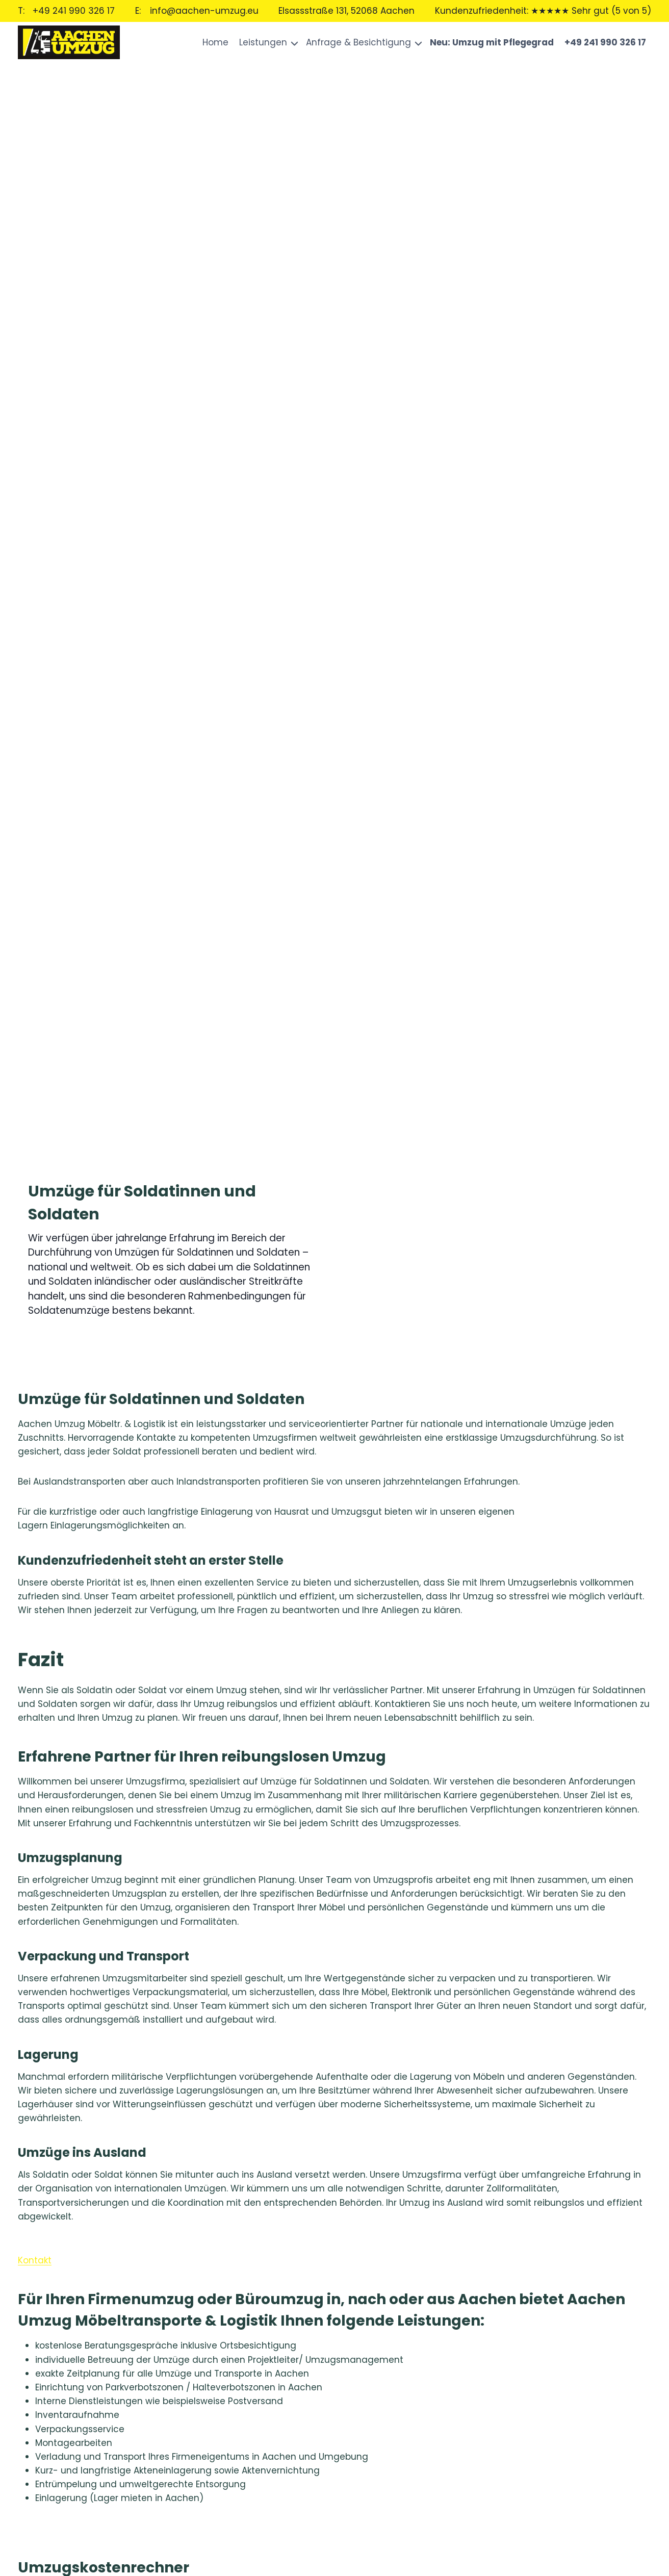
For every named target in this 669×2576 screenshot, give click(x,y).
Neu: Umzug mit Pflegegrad (492, 42)
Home (215, 42)
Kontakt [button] (35, 2260)
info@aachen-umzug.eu (204, 11)
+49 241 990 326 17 (74, 11)
